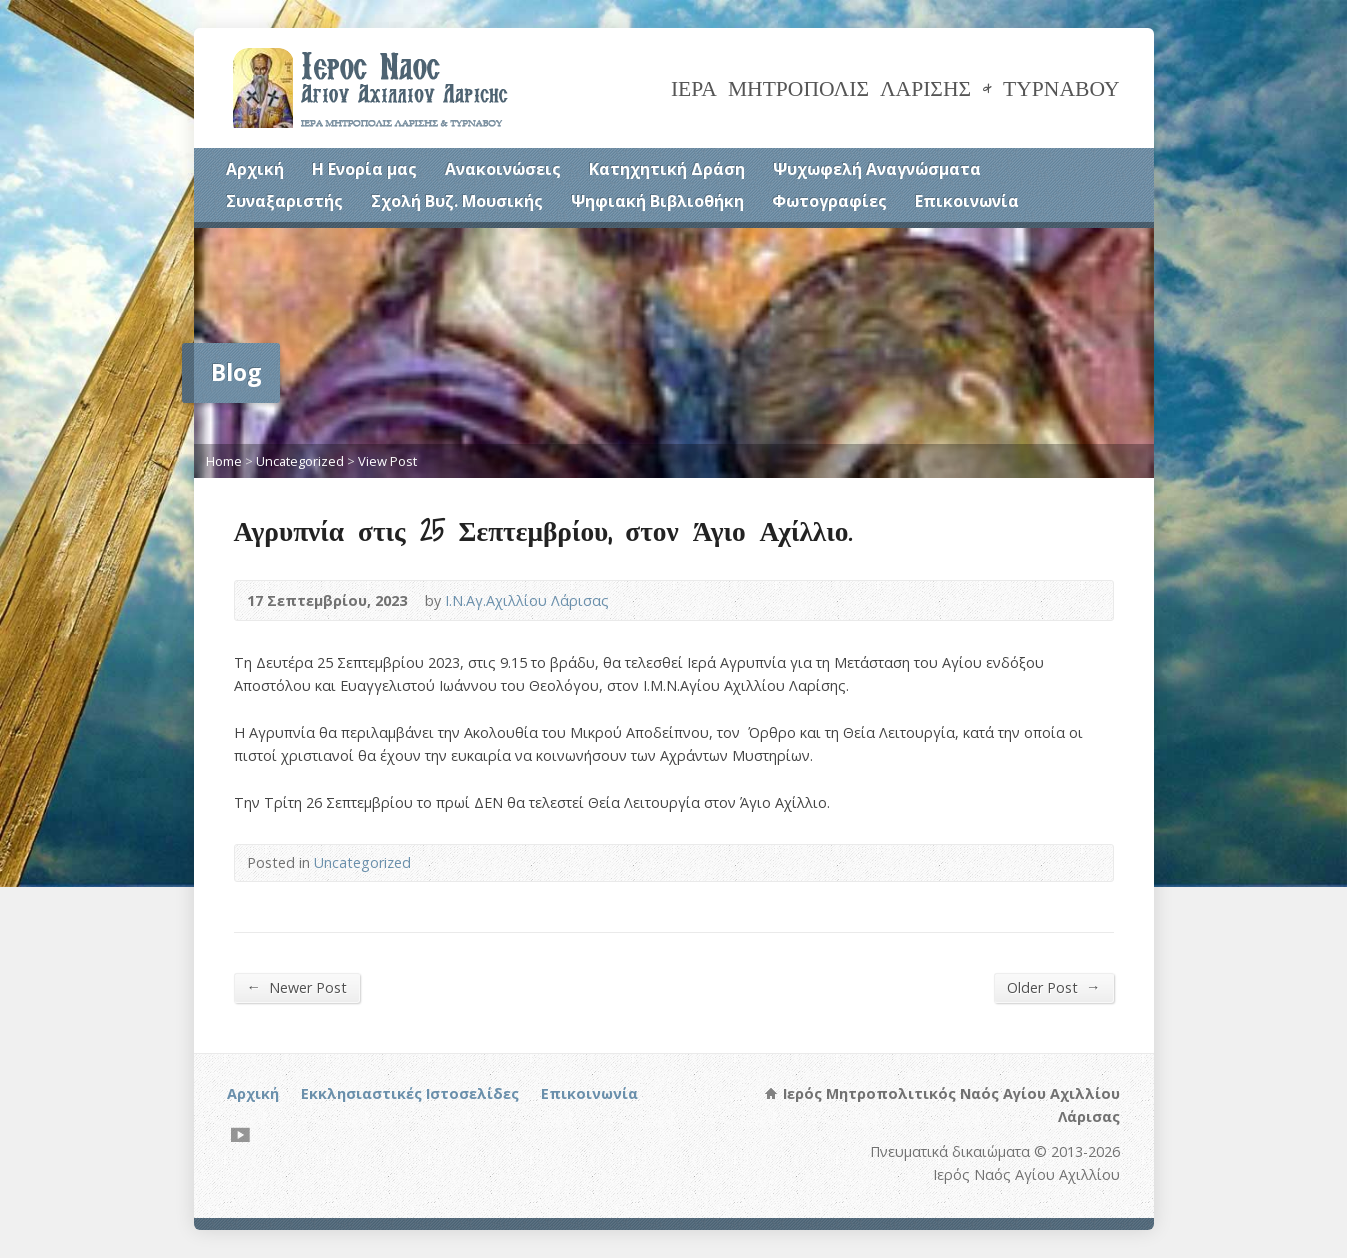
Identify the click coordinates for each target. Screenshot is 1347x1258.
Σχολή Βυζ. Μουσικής (457, 201)
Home (224, 461)
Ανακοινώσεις (503, 169)
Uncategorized (300, 461)
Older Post (1053, 987)
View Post (387, 461)
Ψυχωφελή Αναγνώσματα (877, 169)
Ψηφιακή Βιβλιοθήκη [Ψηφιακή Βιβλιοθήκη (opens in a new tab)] (657, 201)
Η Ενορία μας (364, 169)
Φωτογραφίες (829, 201)
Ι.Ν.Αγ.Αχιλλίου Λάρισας (527, 600)
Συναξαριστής (284, 201)
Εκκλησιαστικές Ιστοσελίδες (410, 1093)
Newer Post (297, 987)
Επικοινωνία (967, 201)
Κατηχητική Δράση (667, 169)
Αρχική (255, 169)
